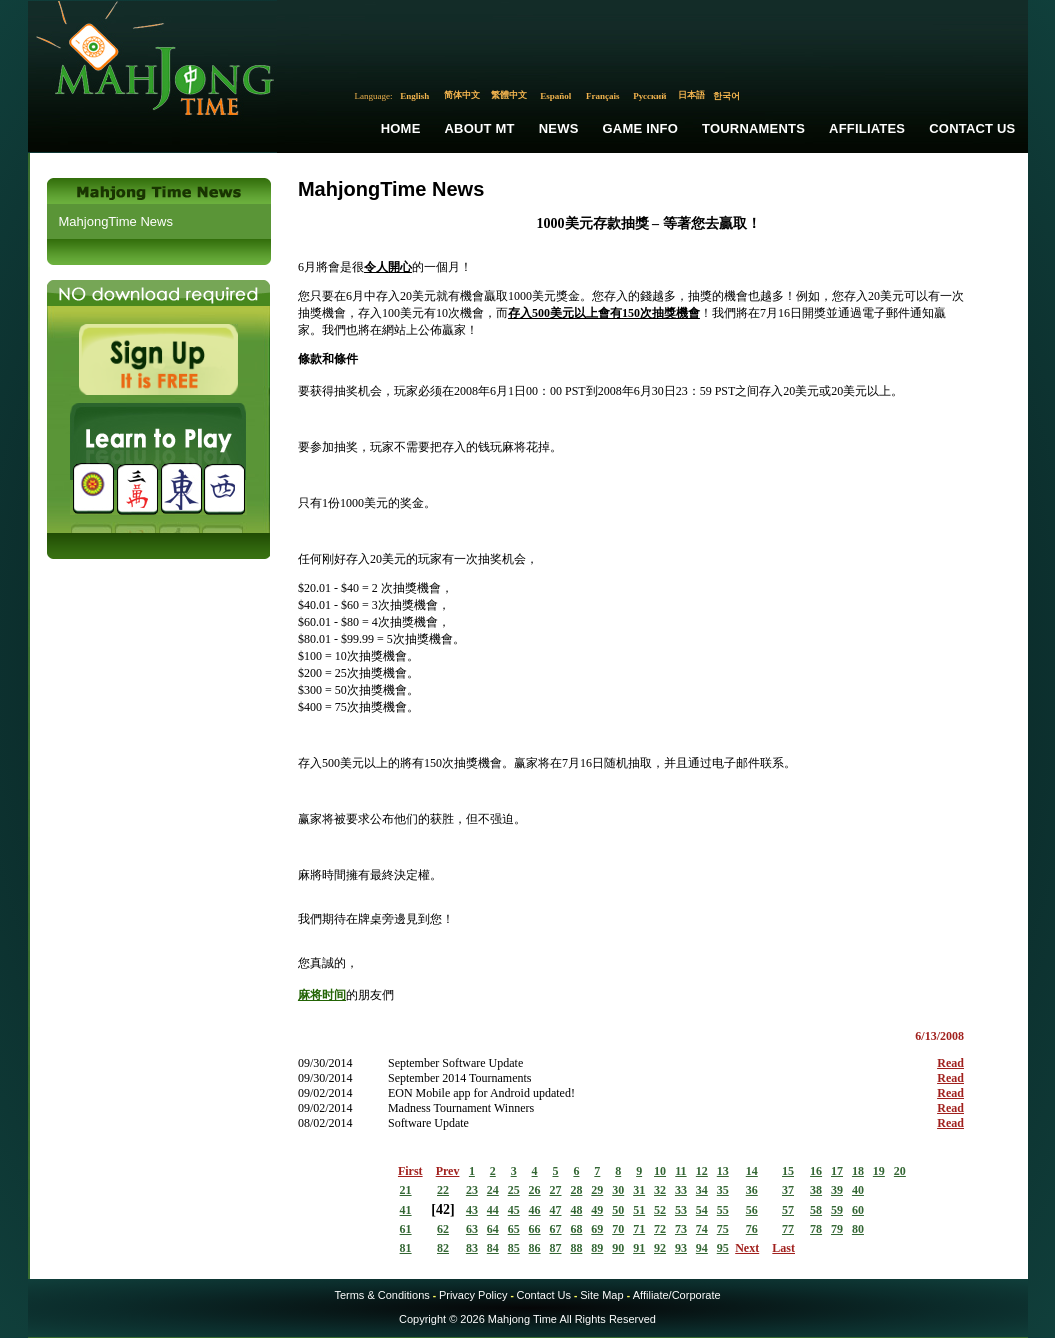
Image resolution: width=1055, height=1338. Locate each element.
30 (618, 1190)
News (559, 128)
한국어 (726, 96)
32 (660, 1190)
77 (788, 1229)
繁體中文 (509, 95)
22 (443, 1190)
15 (788, 1171)
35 (723, 1190)
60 (858, 1210)
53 (681, 1210)
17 (837, 1171)
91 (639, 1248)
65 (514, 1229)
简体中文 (462, 95)
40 (858, 1190)
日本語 (691, 95)
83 (472, 1248)
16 (816, 1171)
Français (603, 96)
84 (493, 1248)
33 (681, 1190)
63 (472, 1229)
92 (660, 1248)
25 (514, 1190)
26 (535, 1190)
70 (618, 1229)
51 (639, 1210)
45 (514, 1210)
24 (493, 1190)
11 (680, 1171)
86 (535, 1248)
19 (879, 1171)
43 (472, 1210)
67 (556, 1229)
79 (837, 1229)
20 (900, 1171)
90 (618, 1248)
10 (660, 1171)
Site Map (601, 1295)
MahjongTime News (116, 221)
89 (597, 1248)
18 (858, 1171)
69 (597, 1229)
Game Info (640, 128)
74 (702, 1229)
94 (702, 1248)
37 (788, 1190)
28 (576, 1190)
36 (752, 1190)
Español (555, 96)
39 (837, 1190)
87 (556, 1248)
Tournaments (753, 128)
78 (816, 1229)
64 (493, 1229)
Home (401, 128)
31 (639, 1190)
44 (493, 1210)
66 (535, 1229)
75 (723, 1229)
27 (556, 1190)
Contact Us (972, 128)
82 (443, 1248)
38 (816, 1190)
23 (472, 1190)
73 (681, 1229)
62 (443, 1229)
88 (576, 1248)
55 (723, 1210)
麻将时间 (322, 995)
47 (556, 1210)
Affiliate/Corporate (677, 1295)
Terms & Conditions (381, 1295)
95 (723, 1248)
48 (576, 1210)
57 (788, 1210)
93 (681, 1248)
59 (837, 1210)
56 (752, 1210)
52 (660, 1210)
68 (576, 1229)
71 (639, 1229)
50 (618, 1210)
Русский (649, 96)
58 (816, 1210)
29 (597, 1190)
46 (535, 1210)
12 (702, 1171)
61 (406, 1229)
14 (752, 1171)
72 (660, 1229)
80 (858, 1229)
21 (406, 1190)
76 (752, 1229)
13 (723, 1171)
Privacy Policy (473, 1295)
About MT (480, 128)
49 (597, 1210)
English (414, 96)
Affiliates (867, 128)
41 (406, 1210)
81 (406, 1248)
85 (514, 1248)
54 (702, 1210)
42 (443, 1209)
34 (702, 1190)
